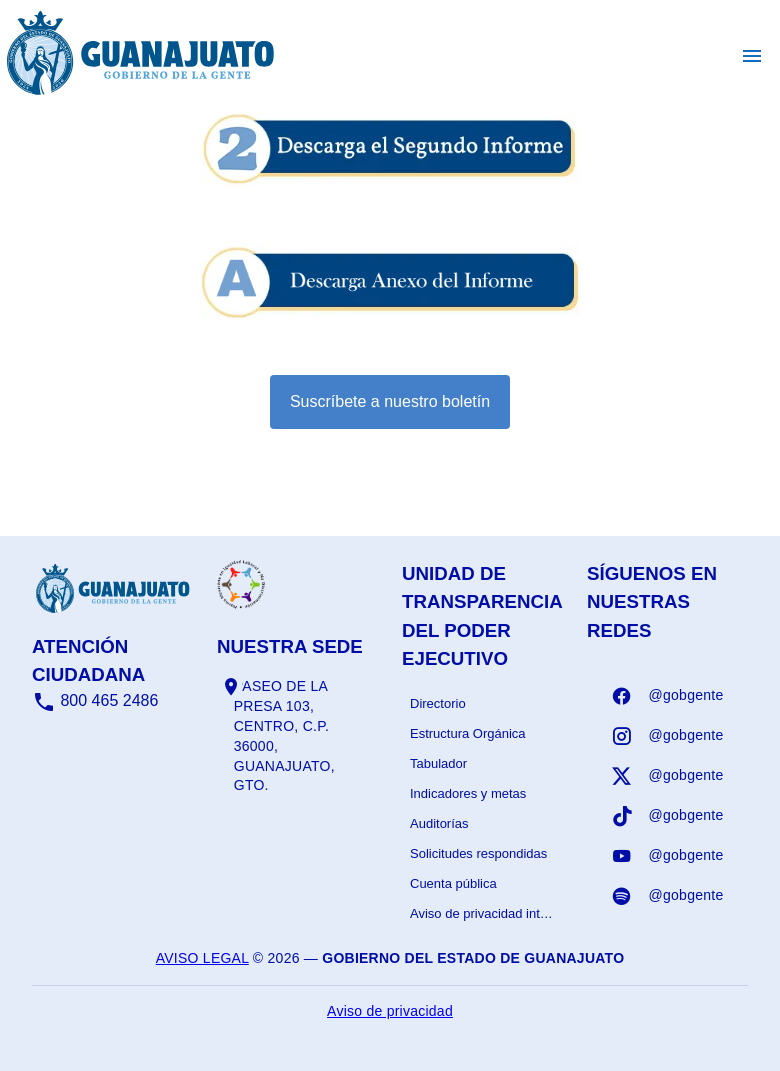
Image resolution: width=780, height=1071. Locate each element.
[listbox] (482, 809)
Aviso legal (202, 958)
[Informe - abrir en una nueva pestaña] (390, 177)
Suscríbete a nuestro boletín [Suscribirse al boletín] (390, 401)
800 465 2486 (95, 700)
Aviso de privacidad (390, 1011)
